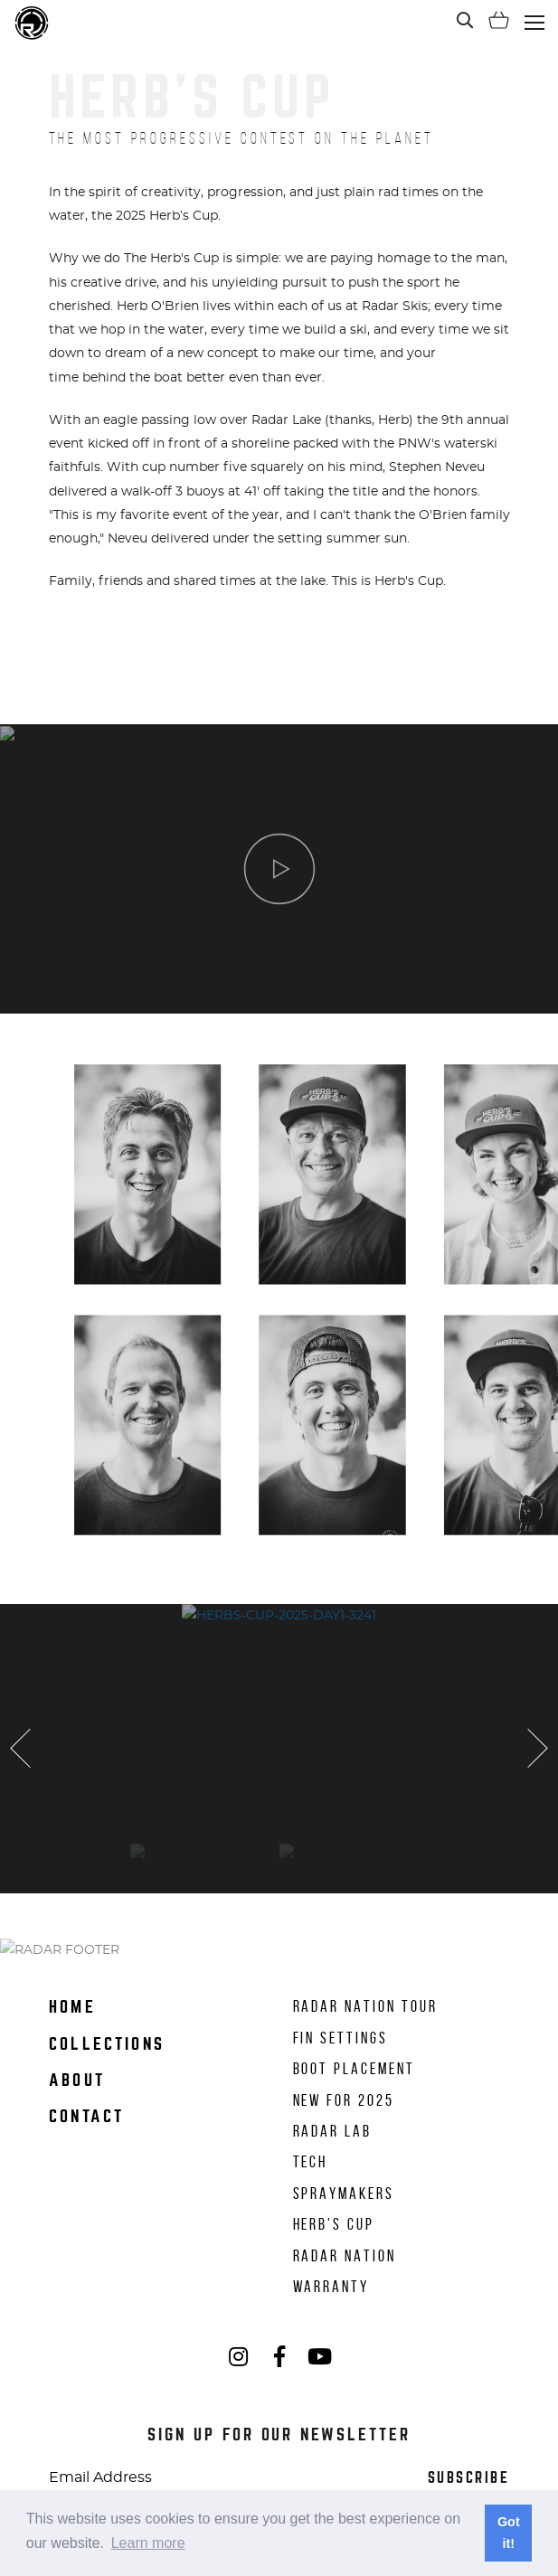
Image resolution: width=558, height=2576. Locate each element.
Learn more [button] (148, 2543)
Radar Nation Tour (365, 2006)
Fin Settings (340, 2038)
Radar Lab (332, 2131)
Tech (310, 2162)
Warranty (331, 2287)
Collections (107, 2043)
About (77, 2080)
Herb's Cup (333, 2224)
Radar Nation (344, 2256)
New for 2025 (343, 2100)
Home (72, 2006)
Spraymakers (343, 2193)
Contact (87, 2116)
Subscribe (469, 2478)
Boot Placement (354, 2069)
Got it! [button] (508, 2533)
